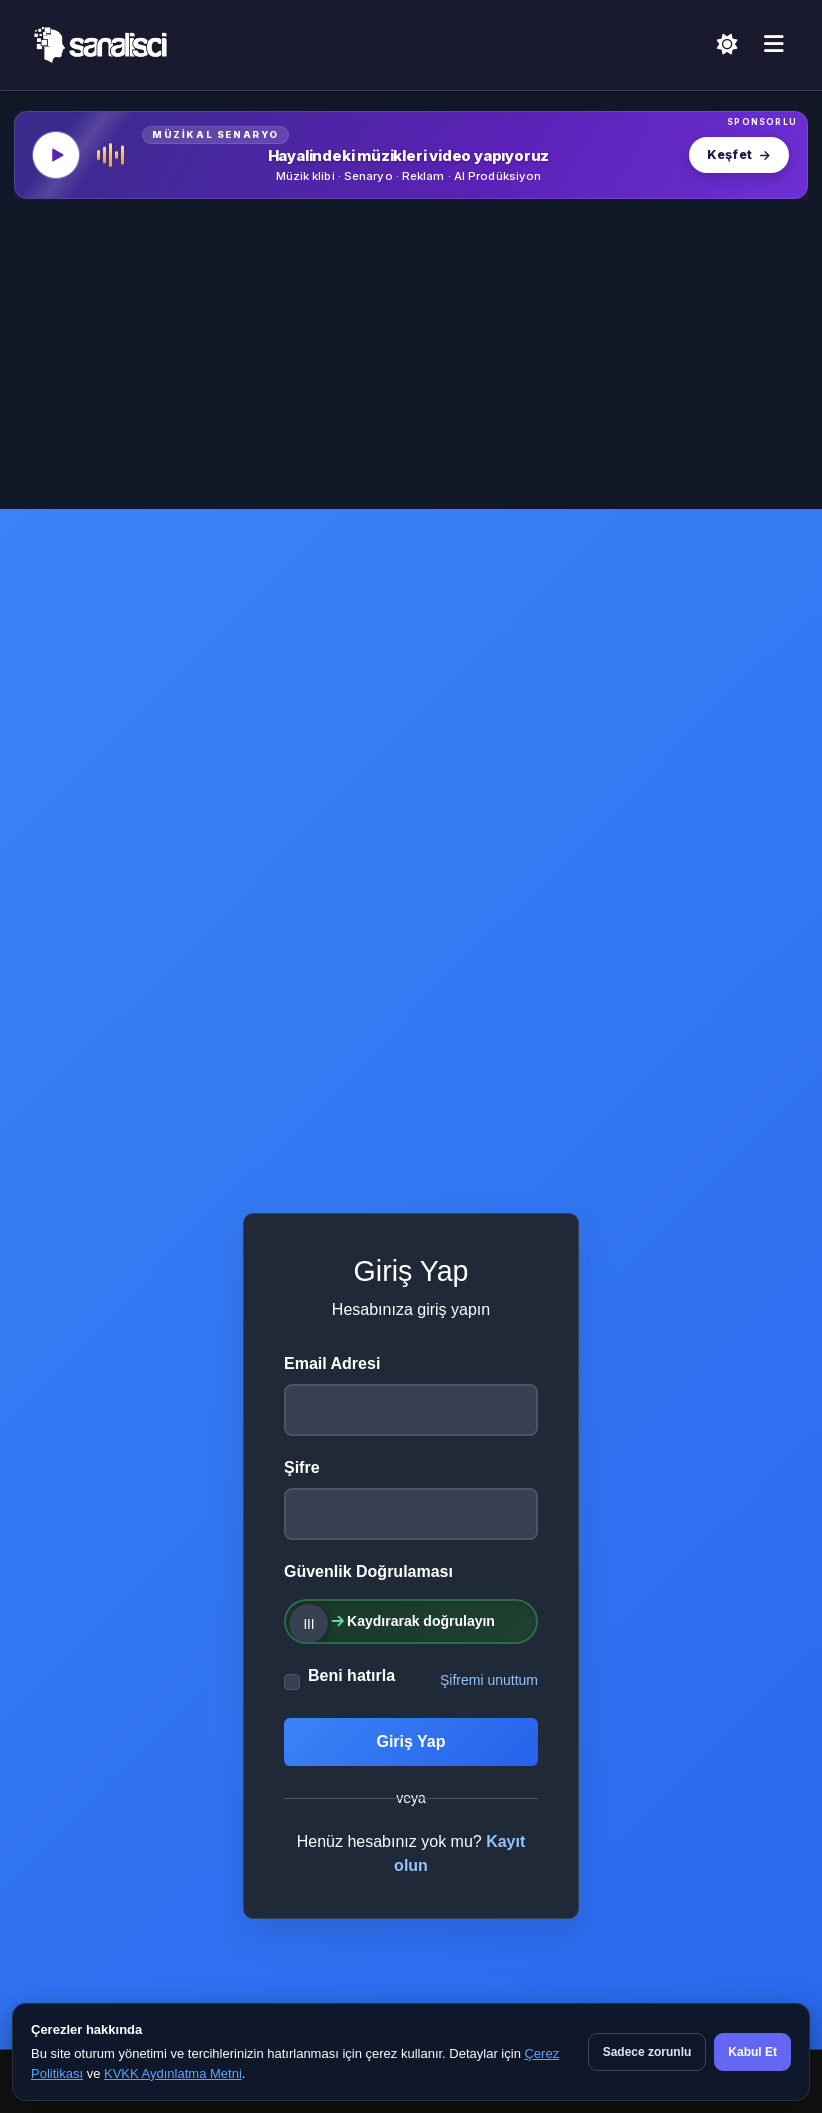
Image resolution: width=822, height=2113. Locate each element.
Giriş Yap (410, 1741)
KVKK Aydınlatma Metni (173, 2073)
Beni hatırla (351, 1675)
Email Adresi (332, 1363)
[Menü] (774, 45)
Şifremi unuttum (489, 1680)
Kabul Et (752, 2052)
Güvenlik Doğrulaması (368, 1571)
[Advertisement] (411, 359)
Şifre (302, 1467)
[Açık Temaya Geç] (727, 46)
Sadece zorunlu (647, 2052)
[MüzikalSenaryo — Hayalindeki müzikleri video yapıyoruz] (411, 155)
